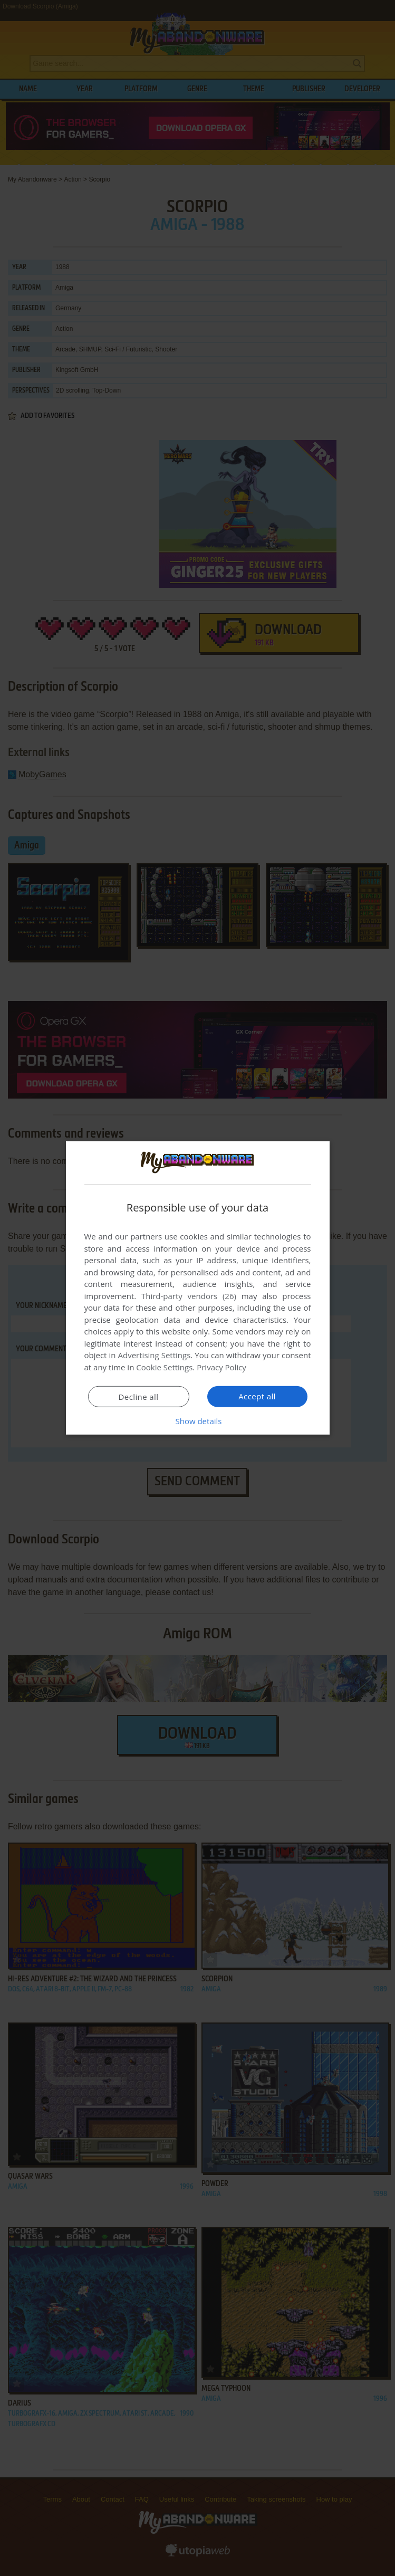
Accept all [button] (257, 1396)
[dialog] (198, 1288)
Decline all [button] (139, 1396)
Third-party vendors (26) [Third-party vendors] (188, 1296)
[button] (198, 1421)
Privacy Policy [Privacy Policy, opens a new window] (221, 1367)
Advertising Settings (154, 1355)
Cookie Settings (164, 1367)
